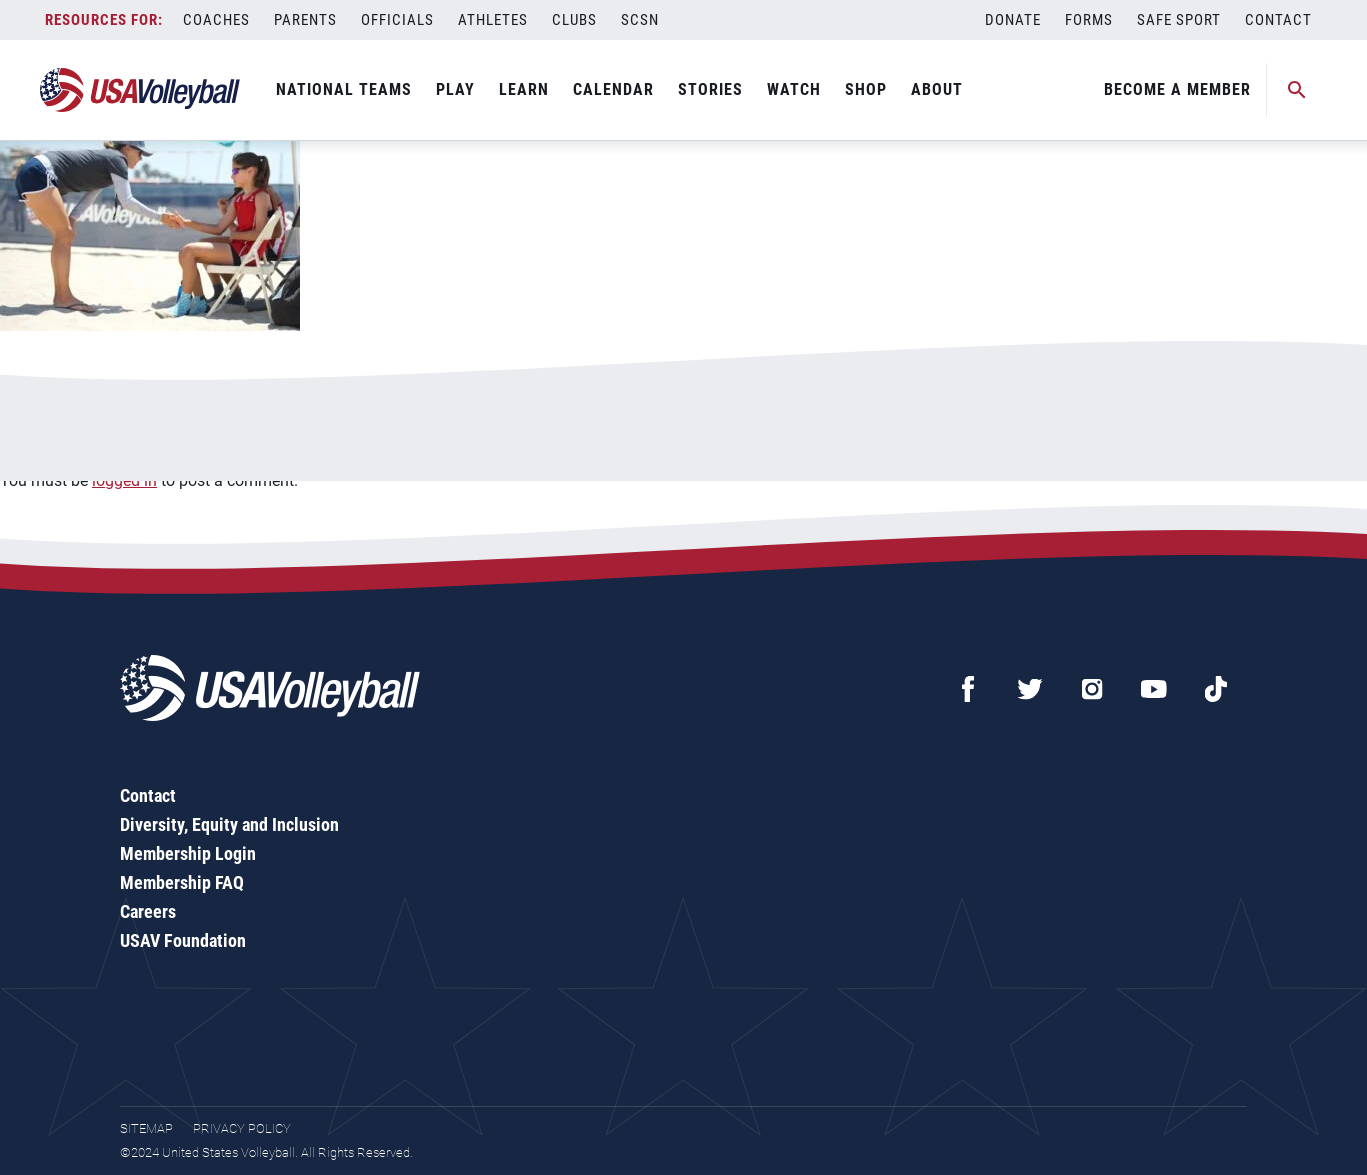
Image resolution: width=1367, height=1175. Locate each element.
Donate (1013, 20)
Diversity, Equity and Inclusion (229, 824)
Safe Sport (1179, 20)
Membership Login (188, 853)
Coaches (216, 20)
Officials (397, 20)
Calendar (613, 89)
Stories (710, 89)
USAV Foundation (183, 940)
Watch (794, 89)
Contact (1278, 20)
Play (455, 89)
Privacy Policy (242, 1128)
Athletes (493, 20)
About (937, 89)
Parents (305, 20)
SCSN (640, 20)
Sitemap (146, 1128)
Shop (866, 89)
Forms (1089, 20)
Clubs (574, 20)
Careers (148, 911)
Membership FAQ (182, 882)
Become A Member (1177, 89)
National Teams (344, 89)
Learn (524, 89)
